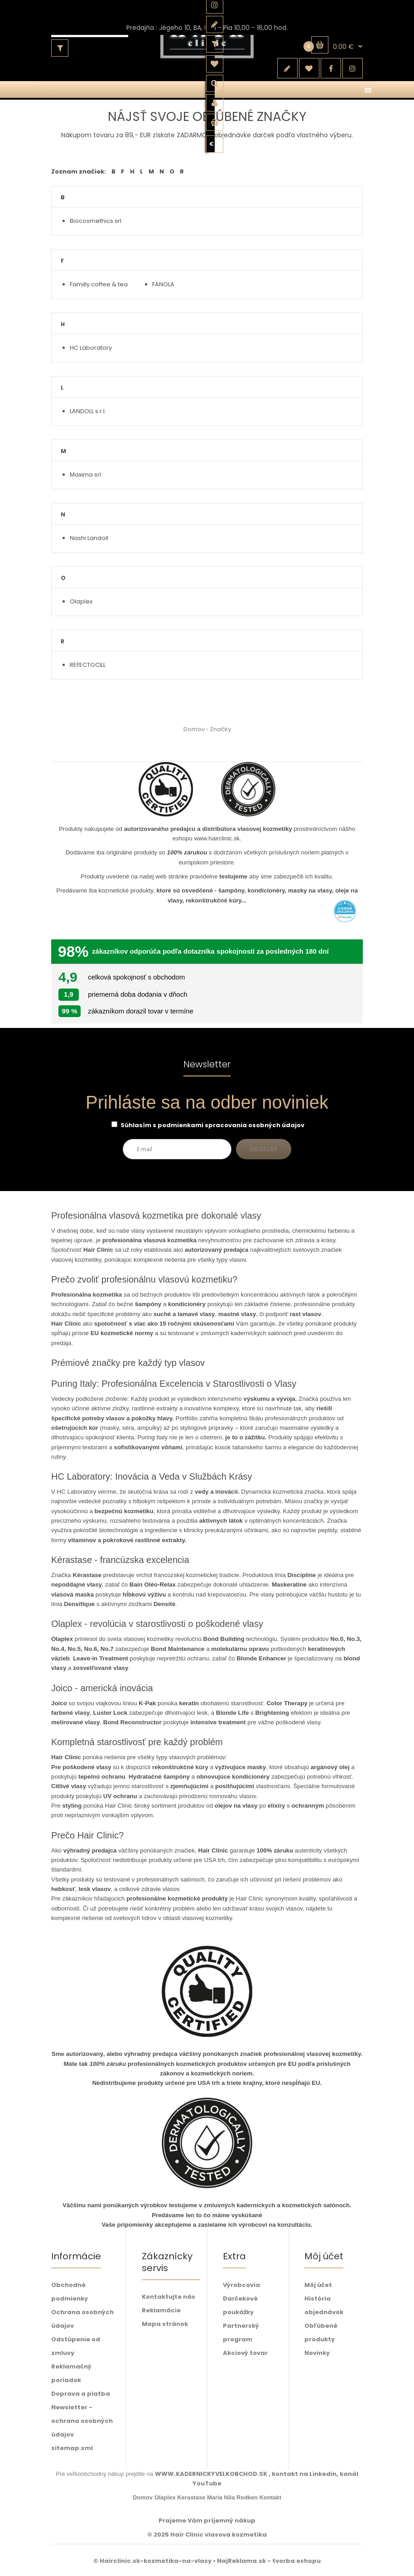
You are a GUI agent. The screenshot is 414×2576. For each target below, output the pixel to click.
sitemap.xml (72, 2448)
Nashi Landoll (89, 538)
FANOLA (163, 284)
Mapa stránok (165, 2324)
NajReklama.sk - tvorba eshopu (269, 2561)
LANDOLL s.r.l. (88, 411)
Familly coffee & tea (99, 284)
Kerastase (191, 2497)
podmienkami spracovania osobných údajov (231, 1125)
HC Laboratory (91, 347)
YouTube (207, 2483)
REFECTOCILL (88, 665)
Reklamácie (161, 2310)
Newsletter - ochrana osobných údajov (82, 2421)
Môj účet (318, 2285)
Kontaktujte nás (168, 2296)
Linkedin (323, 2474)
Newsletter (207, 1065)
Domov (194, 729)
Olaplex (81, 601)
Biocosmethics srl (95, 221)
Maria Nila (221, 2497)
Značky (220, 729)
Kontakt (270, 2497)
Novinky (317, 2353)
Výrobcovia (241, 2285)
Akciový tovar (245, 2353)
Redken (247, 2497)
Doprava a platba (80, 2393)
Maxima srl (85, 474)
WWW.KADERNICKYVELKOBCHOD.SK (212, 2474)
